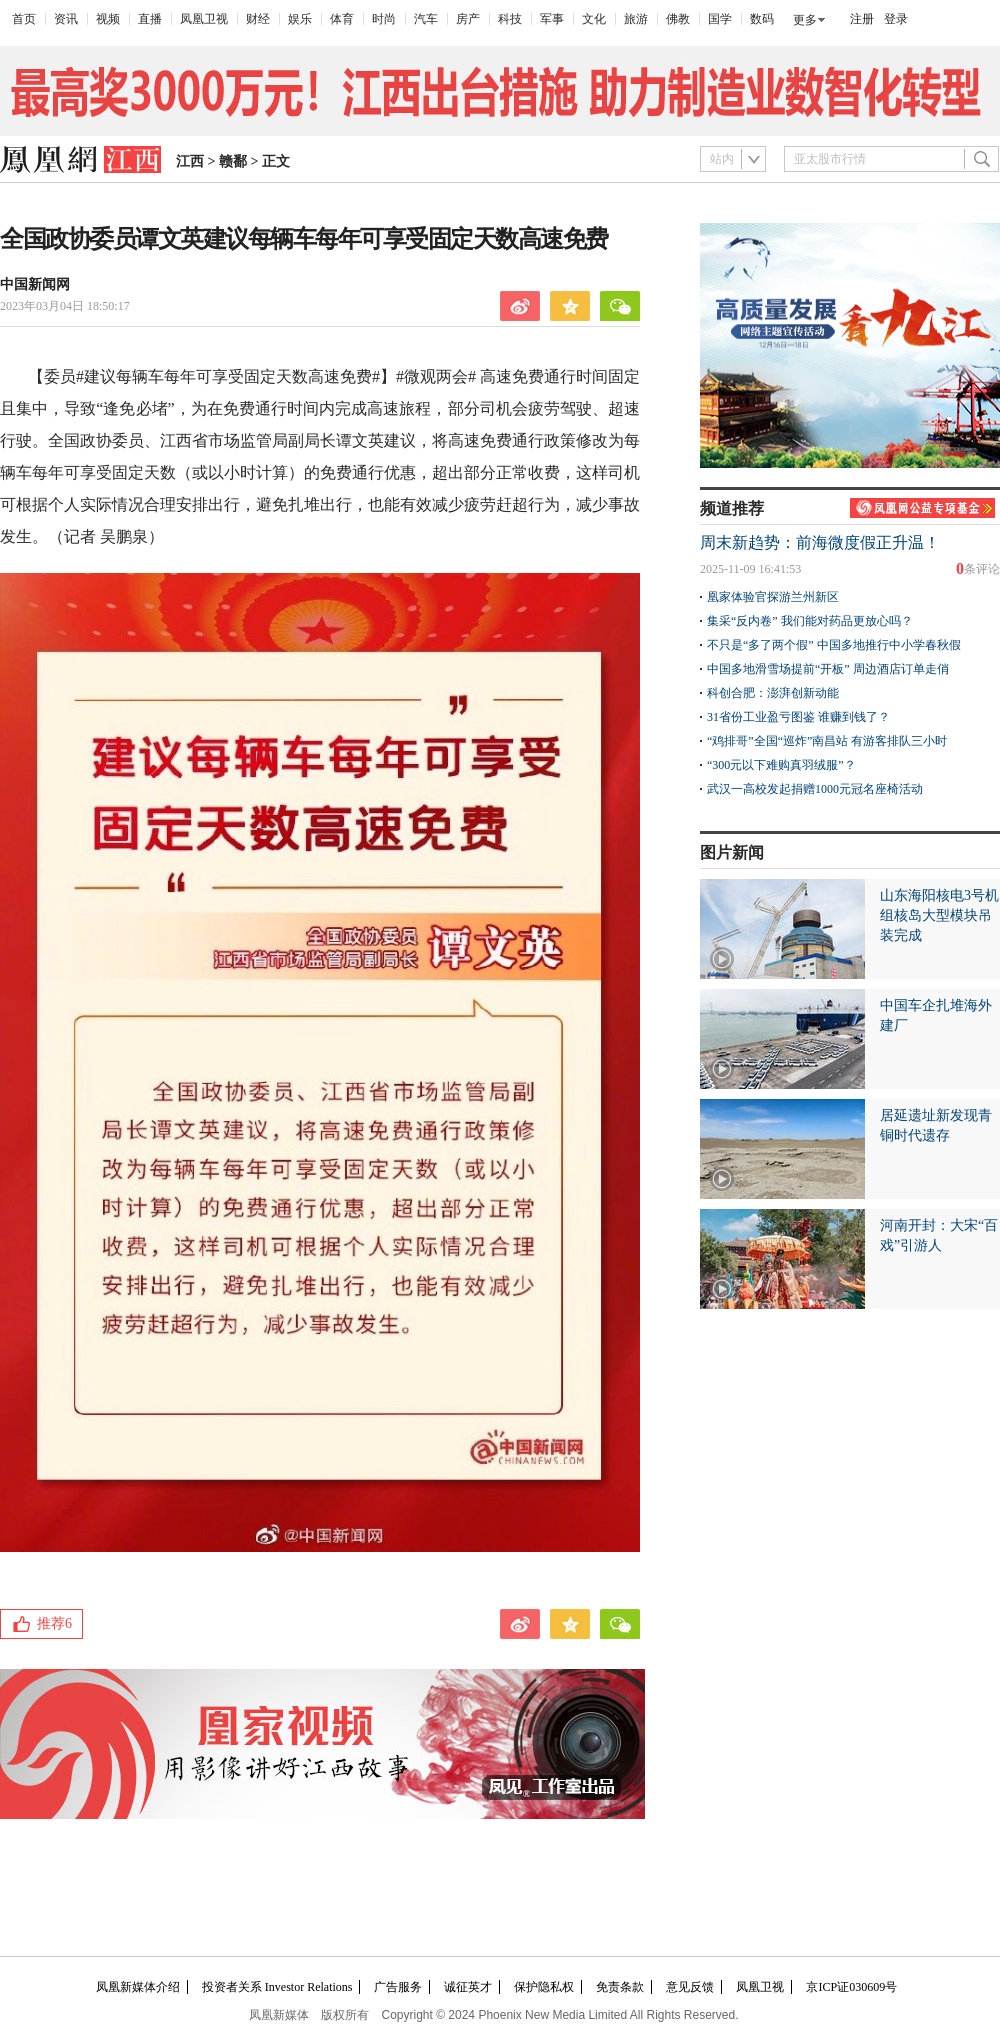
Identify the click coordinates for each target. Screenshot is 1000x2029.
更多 (805, 20)
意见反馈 (690, 1987)
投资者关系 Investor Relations (277, 1987)
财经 (258, 19)
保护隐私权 (544, 1987)
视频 (108, 19)
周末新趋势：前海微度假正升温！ (820, 542)
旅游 (636, 19)
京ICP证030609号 (851, 1987)
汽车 (426, 19)
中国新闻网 (35, 284)
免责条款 (620, 1987)
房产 (468, 19)
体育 (342, 19)
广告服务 (398, 1987)
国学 (720, 19)
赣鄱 (233, 161)
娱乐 (300, 19)
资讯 (66, 19)
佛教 (678, 19)
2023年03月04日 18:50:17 (65, 306)
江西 (190, 161)
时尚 (384, 19)
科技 (510, 19)
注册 (862, 19)
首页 (24, 19)
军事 (552, 19)
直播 (150, 19)
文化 (594, 19)
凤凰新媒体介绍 (138, 1987)
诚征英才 (468, 1987)
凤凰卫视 (204, 19)
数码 (762, 19)
